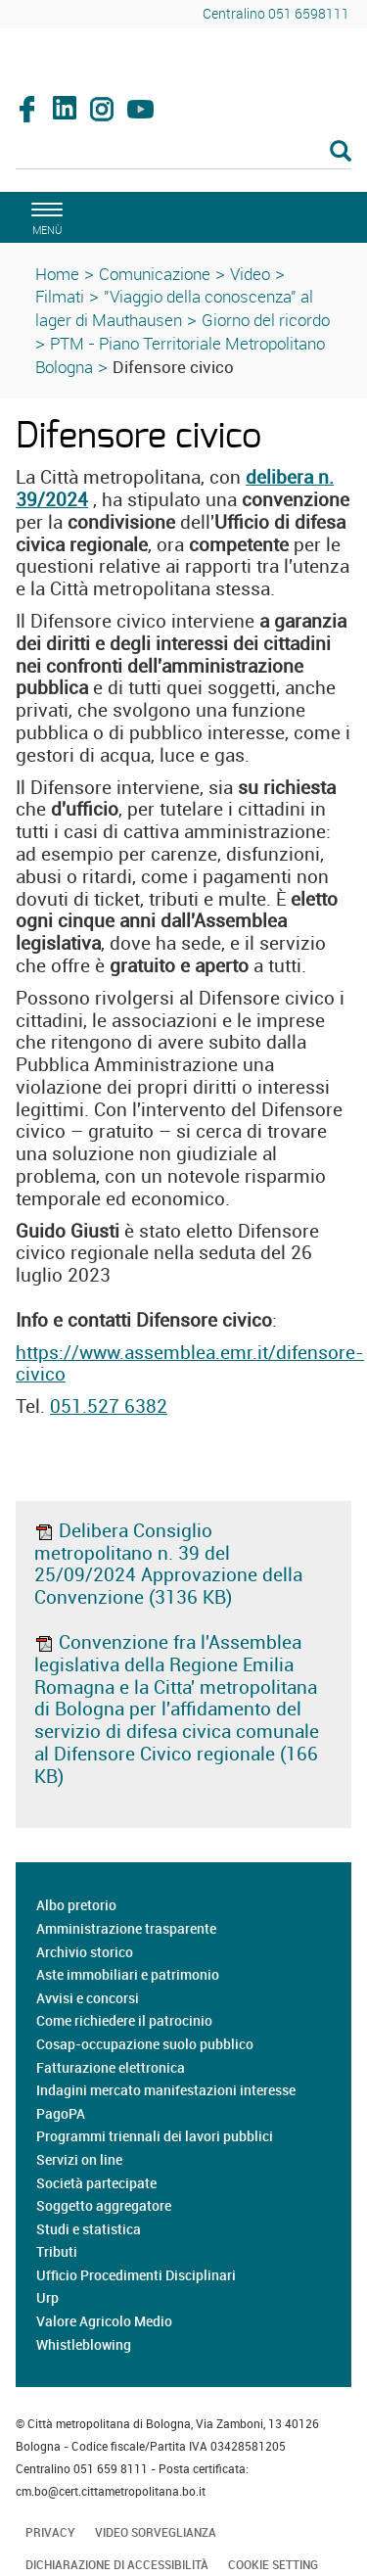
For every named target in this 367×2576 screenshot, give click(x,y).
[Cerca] (183, 152)
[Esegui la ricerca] (340, 152)
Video (250, 273)
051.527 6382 (108, 1406)
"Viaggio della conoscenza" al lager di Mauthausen (174, 308)
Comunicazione (154, 273)
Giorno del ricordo (266, 319)
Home (57, 273)
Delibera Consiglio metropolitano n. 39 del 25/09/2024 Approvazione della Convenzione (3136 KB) (168, 1564)
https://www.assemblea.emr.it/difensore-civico (190, 1363)
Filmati (59, 296)
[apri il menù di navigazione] (44, 216)
